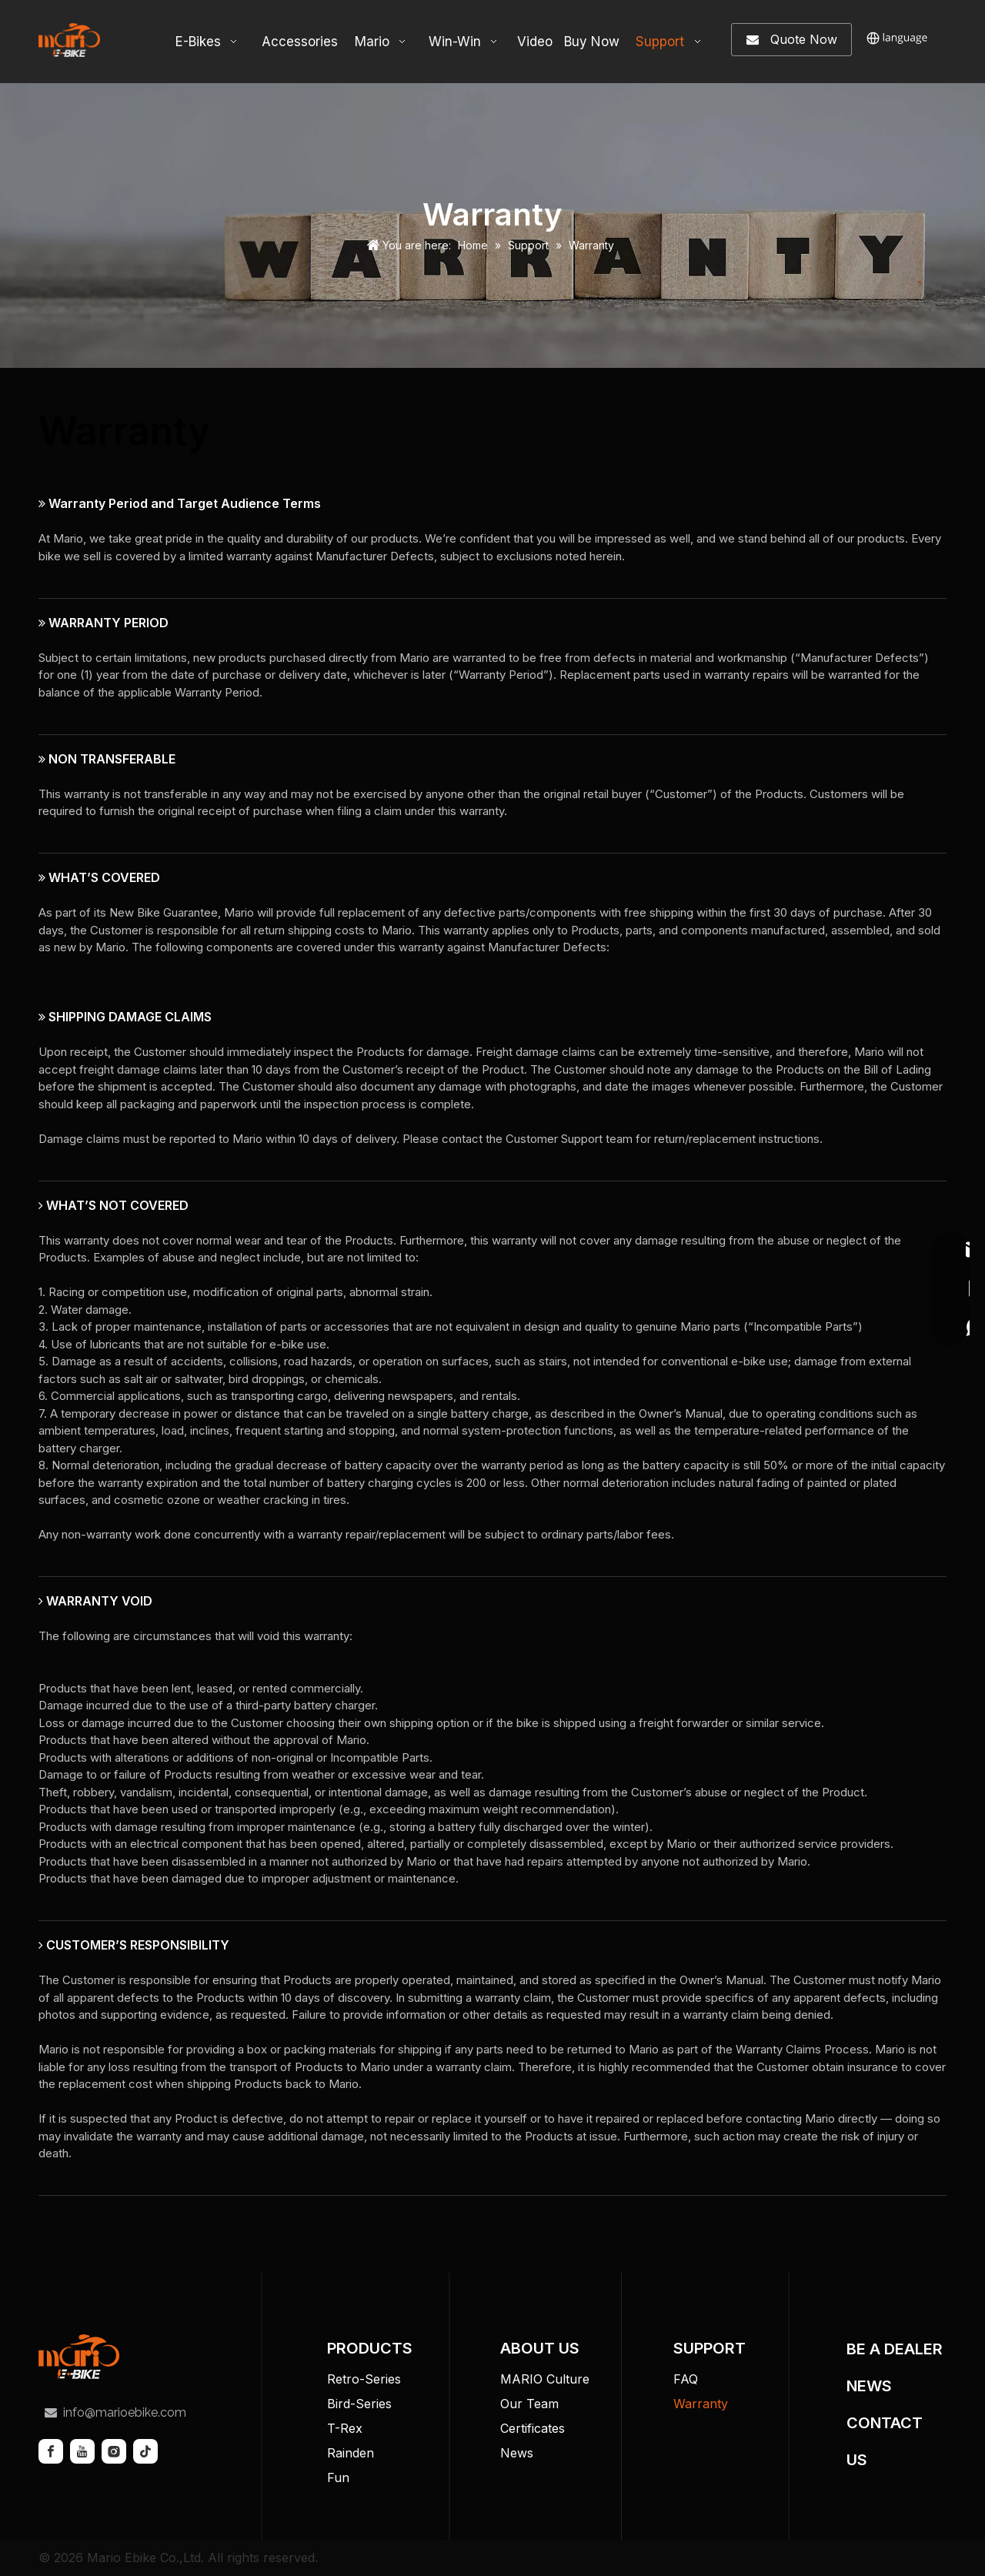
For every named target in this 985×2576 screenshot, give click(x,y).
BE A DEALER (894, 2349)
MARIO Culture (544, 2379)
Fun (338, 2477)
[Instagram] (114, 2451)
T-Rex (344, 2428)
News (516, 2453)
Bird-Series (359, 2403)
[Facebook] (50, 2451)
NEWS (869, 2386)
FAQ (685, 2379)
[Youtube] (82, 2451)
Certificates (532, 2428)
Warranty (700, 2403)
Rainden (350, 2453)
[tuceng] (78, 2356)
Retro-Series (364, 2379)
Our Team (529, 2403)
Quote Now (791, 39)
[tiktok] (145, 2451)
